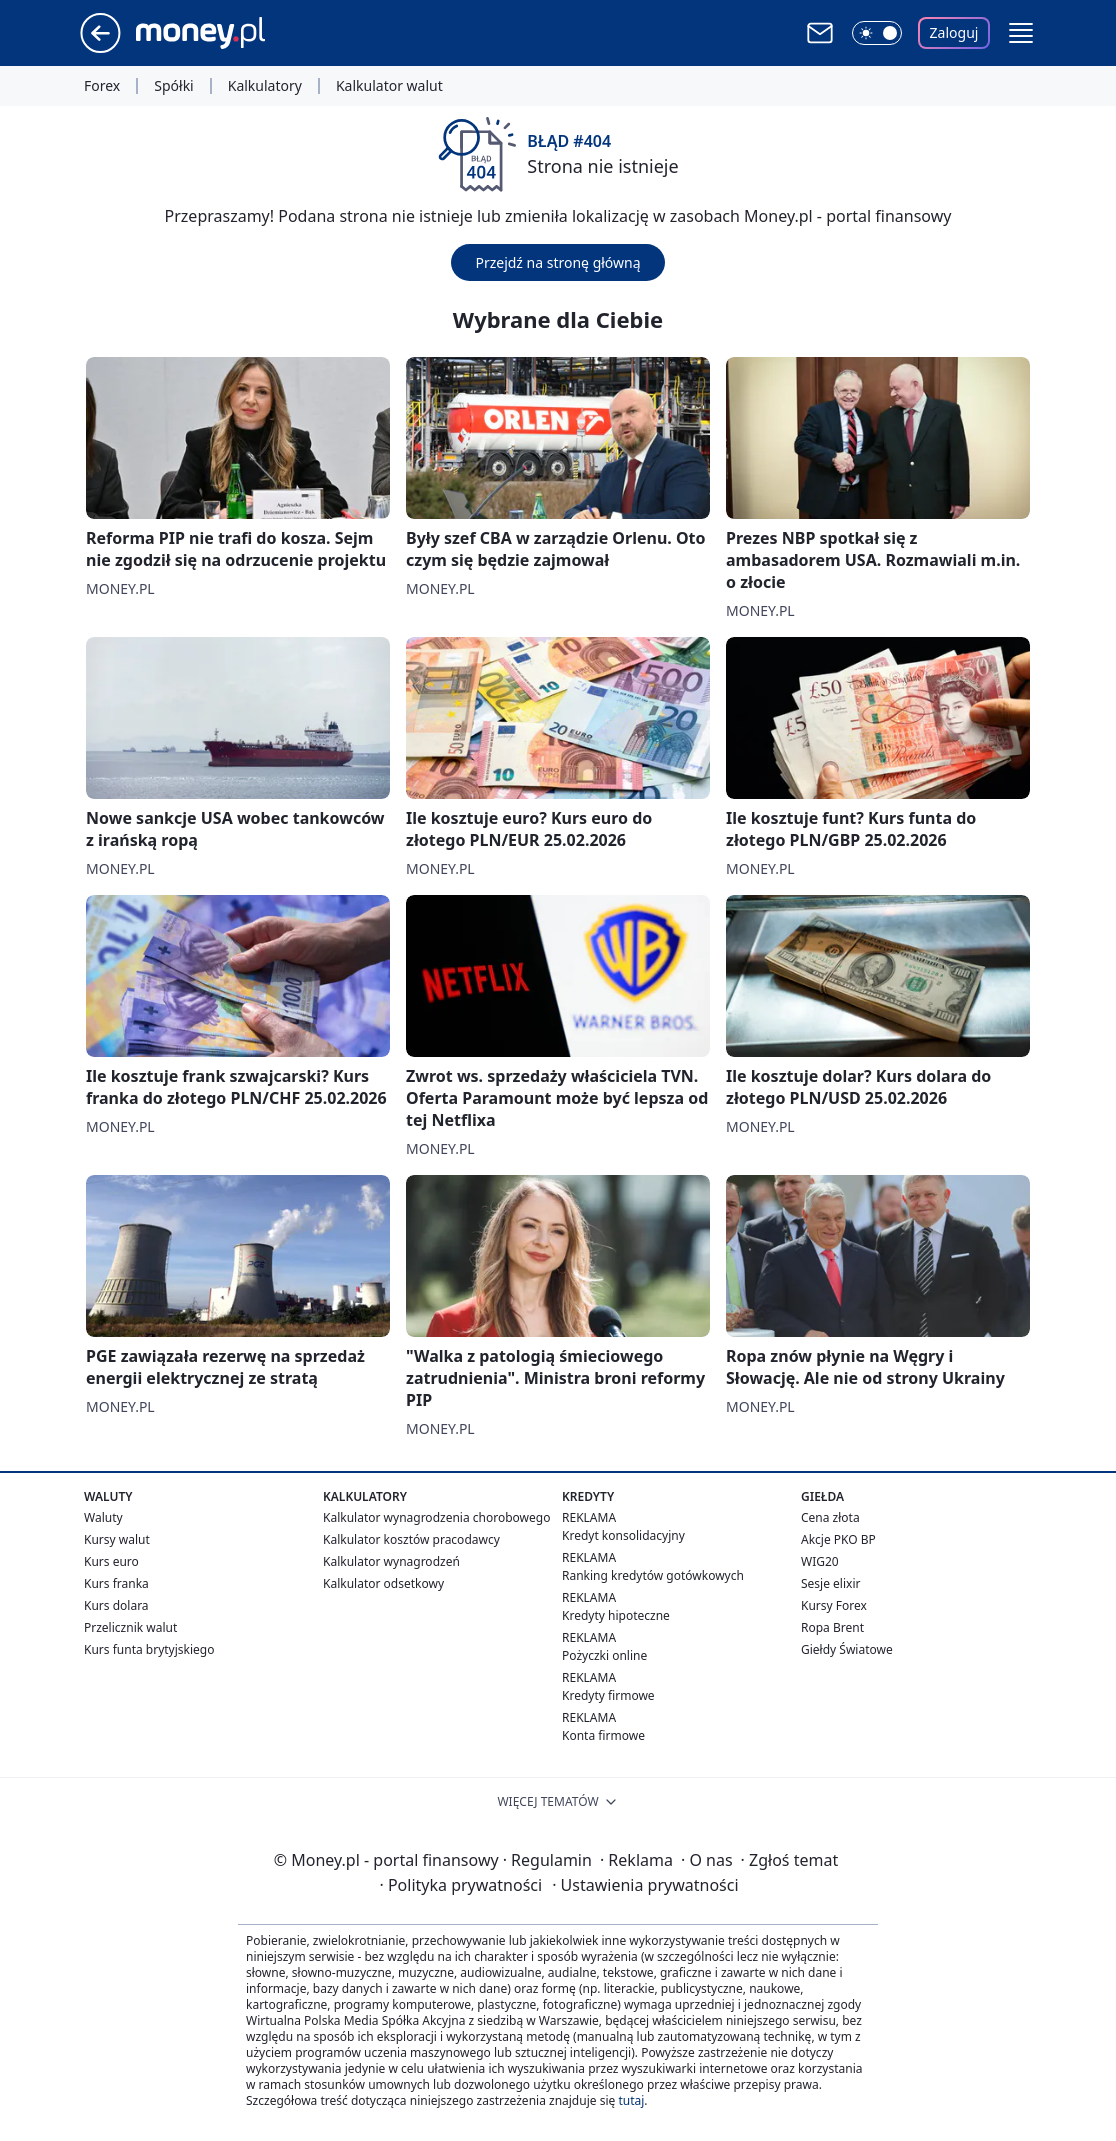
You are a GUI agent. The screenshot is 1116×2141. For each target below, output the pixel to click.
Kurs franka (116, 1583)
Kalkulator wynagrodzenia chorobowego (436, 1517)
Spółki (173, 86)
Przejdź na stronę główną (557, 262)
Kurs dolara (116, 1605)
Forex (102, 86)
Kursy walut (117, 1539)
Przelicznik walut (130, 1627)
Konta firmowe (603, 1735)
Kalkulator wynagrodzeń (391, 1561)
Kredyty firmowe (608, 1695)
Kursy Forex (834, 1605)
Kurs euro (111, 1561)
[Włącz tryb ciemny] (877, 33)
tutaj (631, 2100)
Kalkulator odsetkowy (383, 1583)
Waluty (103, 1517)
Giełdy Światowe (847, 1649)
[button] (1021, 33)
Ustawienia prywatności (645, 1885)
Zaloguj (954, 32)
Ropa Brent (832, 1627)
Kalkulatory (265, 86)
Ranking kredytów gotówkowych (653, 1575)
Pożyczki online (604, 1655)
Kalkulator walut (389, 86)
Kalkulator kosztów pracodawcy (411, 1539)
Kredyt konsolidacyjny (623, 1535)
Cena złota (830, 1517)
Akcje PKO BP (838, 1539)
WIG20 (820, 1561)
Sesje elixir (830, 1583)
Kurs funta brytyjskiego (149, 1649)
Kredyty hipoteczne (616, 1615)
